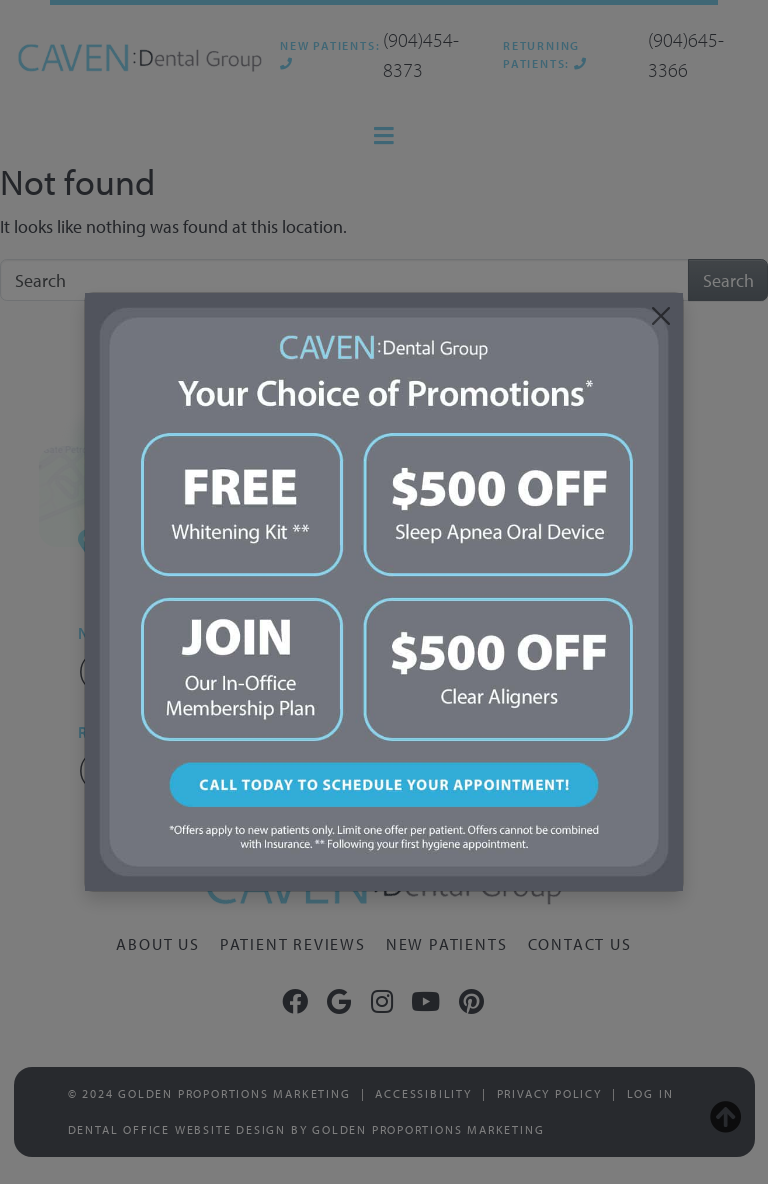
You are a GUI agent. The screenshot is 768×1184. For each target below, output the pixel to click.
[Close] (660, 315)
